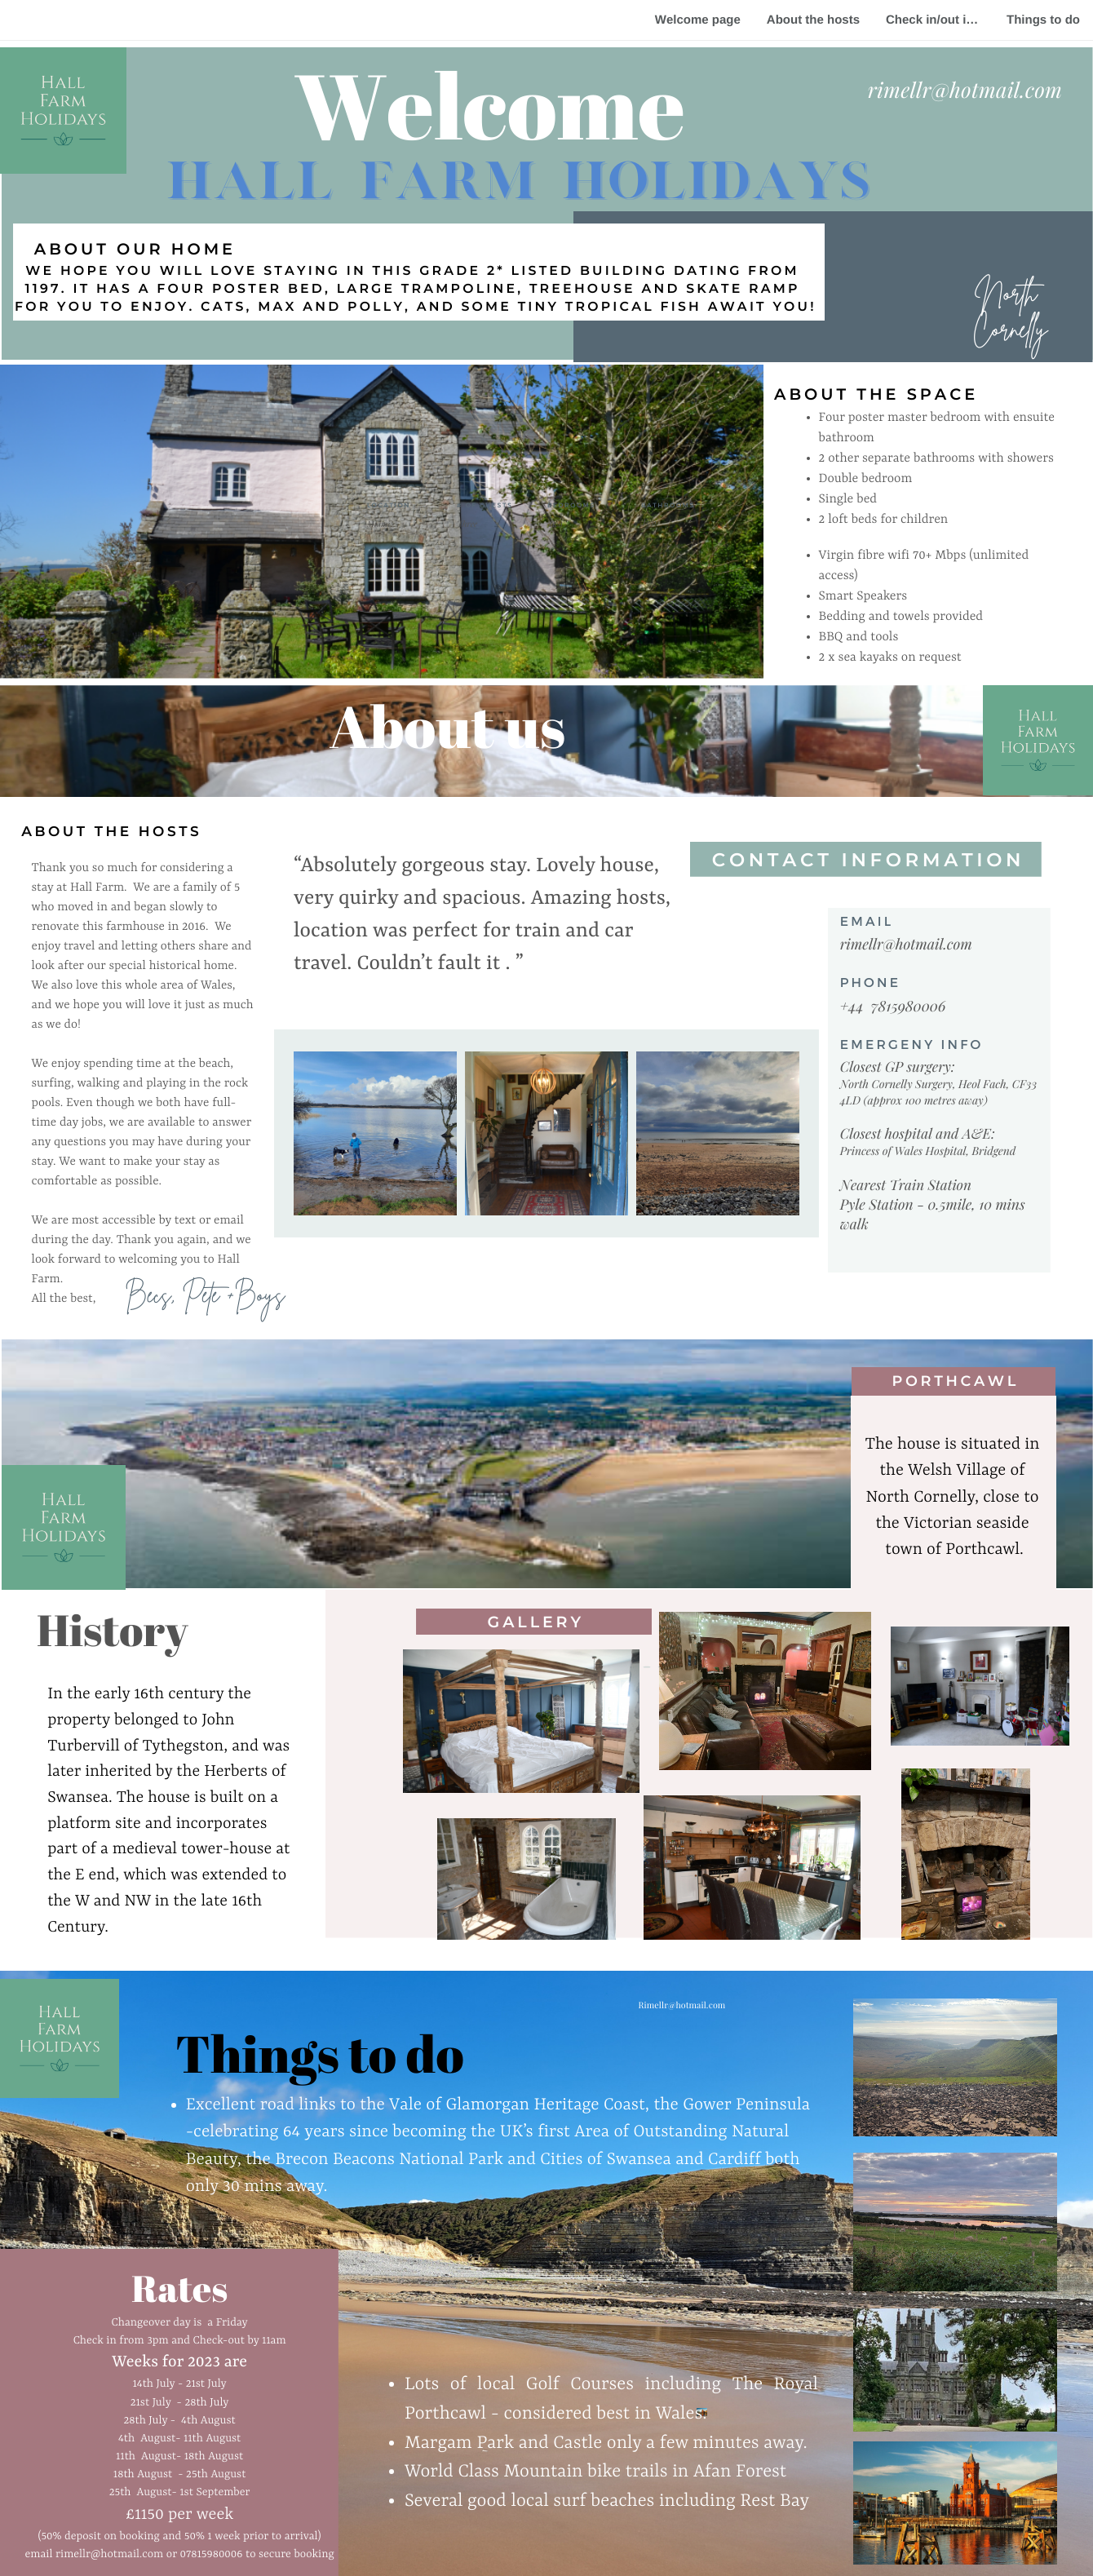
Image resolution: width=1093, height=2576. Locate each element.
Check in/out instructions (939, 20)
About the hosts (813, 20)
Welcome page (698, 20)
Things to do (1043, 20)
